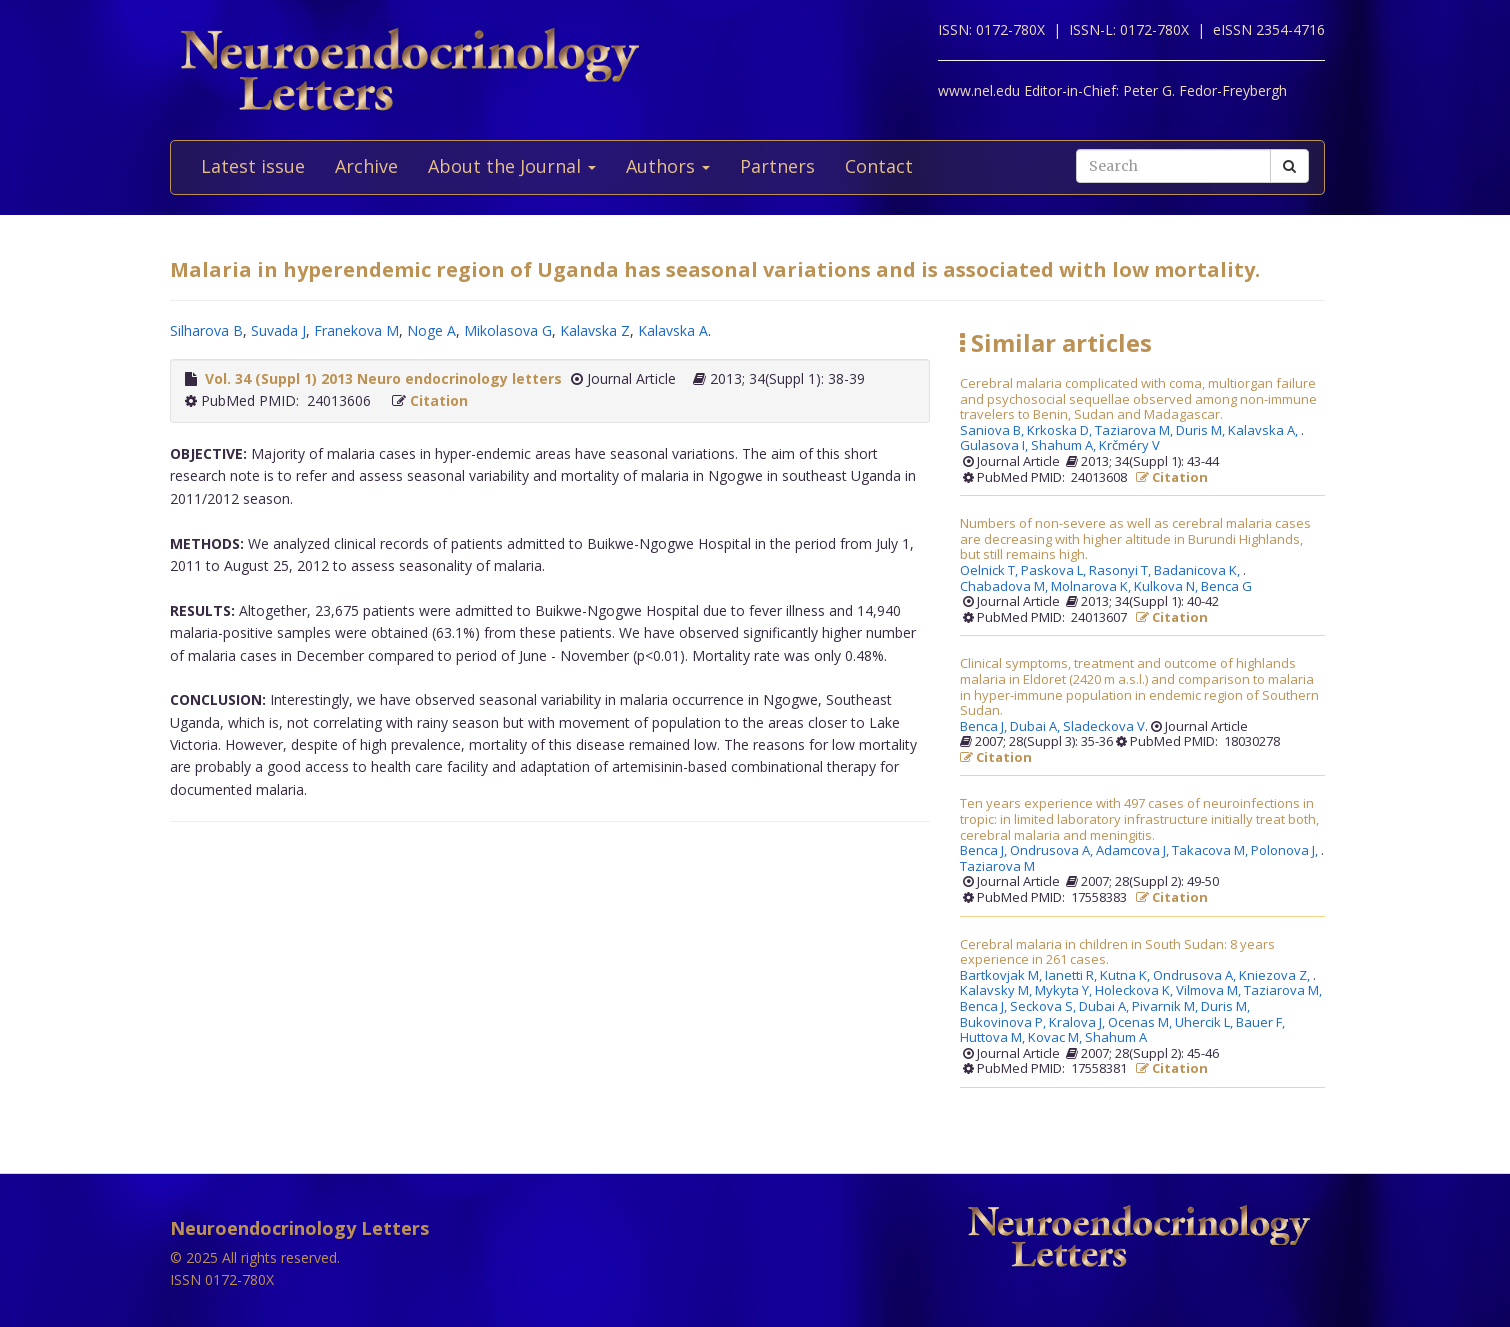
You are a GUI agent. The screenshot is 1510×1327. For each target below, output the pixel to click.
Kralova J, (1078, 1023)
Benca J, (985, 727)
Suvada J (278, 330)
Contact (879, 166)
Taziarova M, (1135, 431)
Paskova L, (1055, 571)
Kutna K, (1126, 976)
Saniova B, (993, 431)
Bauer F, (1262, 1023)
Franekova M (356, 330)
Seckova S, (1044, 1007)
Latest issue (253, 166)
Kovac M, (1056, 1038)
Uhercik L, (1205, 1023)
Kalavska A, (1264, 431)
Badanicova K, (1198, 571)
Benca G (1226, 587)
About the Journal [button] (512, 166)
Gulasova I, (995, 446)
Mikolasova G (508, 330)
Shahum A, (1065, 446)
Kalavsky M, (997, 991)
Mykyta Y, (1065, 991)
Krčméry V (1129, 446)
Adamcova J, (1134, 851)
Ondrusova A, (1053, 851)
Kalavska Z (595, 330)
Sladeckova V (1104, 727)
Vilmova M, (1210, 991)
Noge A (431, 330)
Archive (366, 166)
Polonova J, (1286, 851)
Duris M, (1202, 431)
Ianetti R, (1072, 976)
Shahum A (1116, 1038)
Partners (777, 166)
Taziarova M (997, 867)
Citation (439, 400)
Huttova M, (994, 1038)
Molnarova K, (1092, 587)
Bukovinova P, (1004, 1023)
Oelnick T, (990, 571)
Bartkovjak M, (1002, 976)
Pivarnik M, (1166, 1007)
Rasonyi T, (1121, 571)
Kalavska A (673, 330)
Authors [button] (668, 166)
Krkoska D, (1061, 431)
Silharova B (206, 330)
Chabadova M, (1005, 587)
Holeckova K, (1135, 991)
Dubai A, (1036, 727)
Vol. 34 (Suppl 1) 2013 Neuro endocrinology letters (383, 378)
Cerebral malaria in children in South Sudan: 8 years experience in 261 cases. (1117, 952)
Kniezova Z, (1276, 976)
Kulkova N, (1167, 587)
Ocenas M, (1141, 1023)
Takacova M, (1211, 851)
